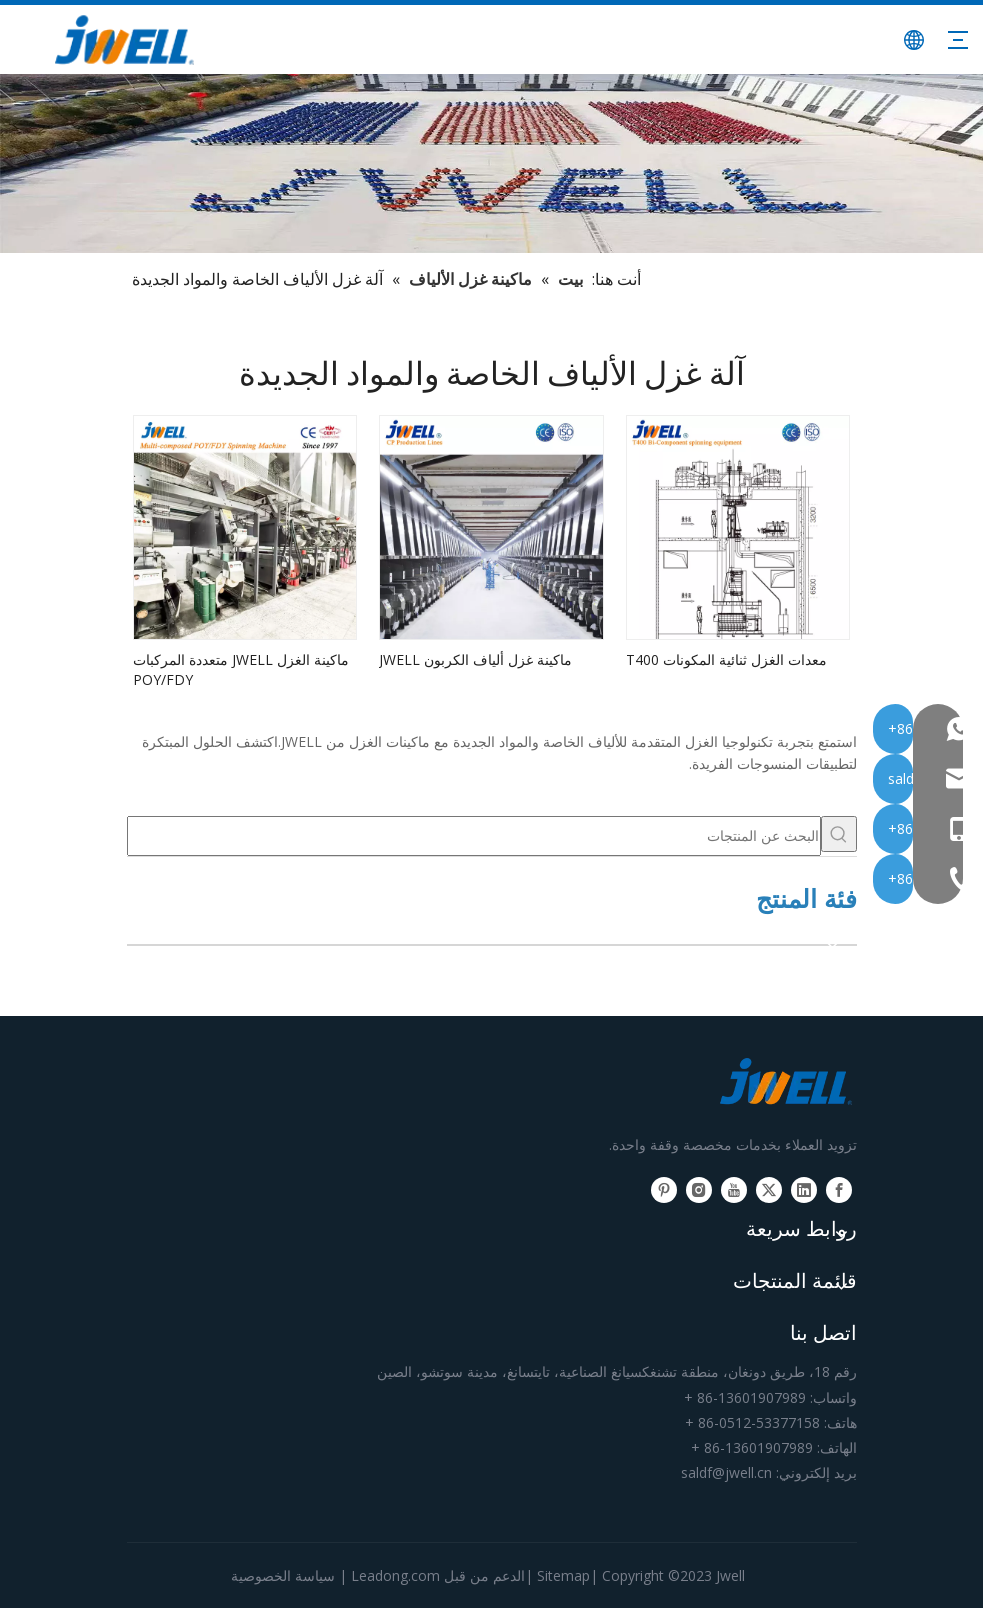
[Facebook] (839, 1190)
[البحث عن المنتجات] (474, 836)
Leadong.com (395, 1575)
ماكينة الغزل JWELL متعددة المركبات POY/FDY (241, 669)
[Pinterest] (664, 1190)
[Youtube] (734, 1190)
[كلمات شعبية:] (839, 834)
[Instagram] (699, 1190)
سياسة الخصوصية (283, 1575)
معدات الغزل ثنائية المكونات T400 (726, 659)
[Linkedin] (804, 1190)
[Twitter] (769, 1190)
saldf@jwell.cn (726, 1472)
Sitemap (563, 1575)
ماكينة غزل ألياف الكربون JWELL (475, 659)
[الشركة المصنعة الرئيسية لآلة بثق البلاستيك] (491, 163)
